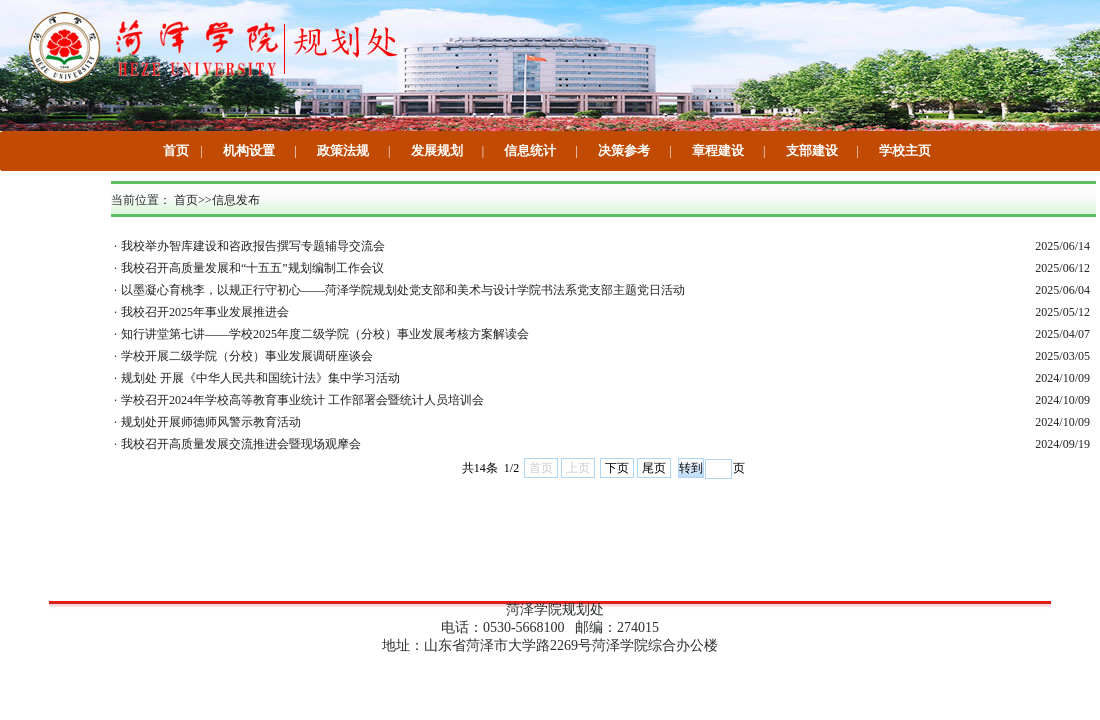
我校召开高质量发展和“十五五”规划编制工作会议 (252, 268)
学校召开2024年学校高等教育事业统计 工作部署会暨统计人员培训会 (302, 400)
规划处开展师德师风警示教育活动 (211, 422)
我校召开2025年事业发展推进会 (205, 312)
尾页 (654, 468)
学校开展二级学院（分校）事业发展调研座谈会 (247, 356)
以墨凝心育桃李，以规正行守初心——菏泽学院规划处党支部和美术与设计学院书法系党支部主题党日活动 (403, 290)
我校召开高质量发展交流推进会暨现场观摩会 (241, 444)
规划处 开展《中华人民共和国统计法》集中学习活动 (260, 378)
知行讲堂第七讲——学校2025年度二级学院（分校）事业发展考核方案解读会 (325, 334)
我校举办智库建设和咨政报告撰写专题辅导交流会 (253, 246)
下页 (617, 468)
